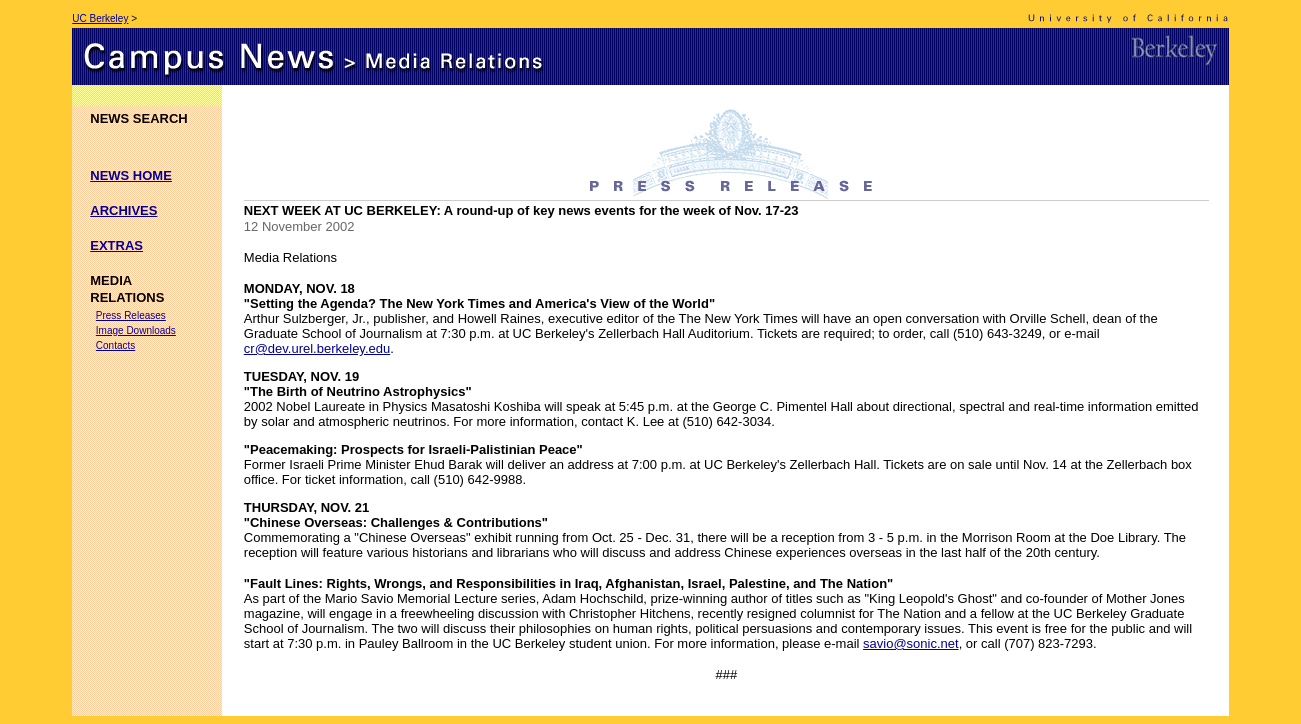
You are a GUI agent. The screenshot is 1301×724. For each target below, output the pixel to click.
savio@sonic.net (911, 643)
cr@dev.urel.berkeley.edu (317, 348)
